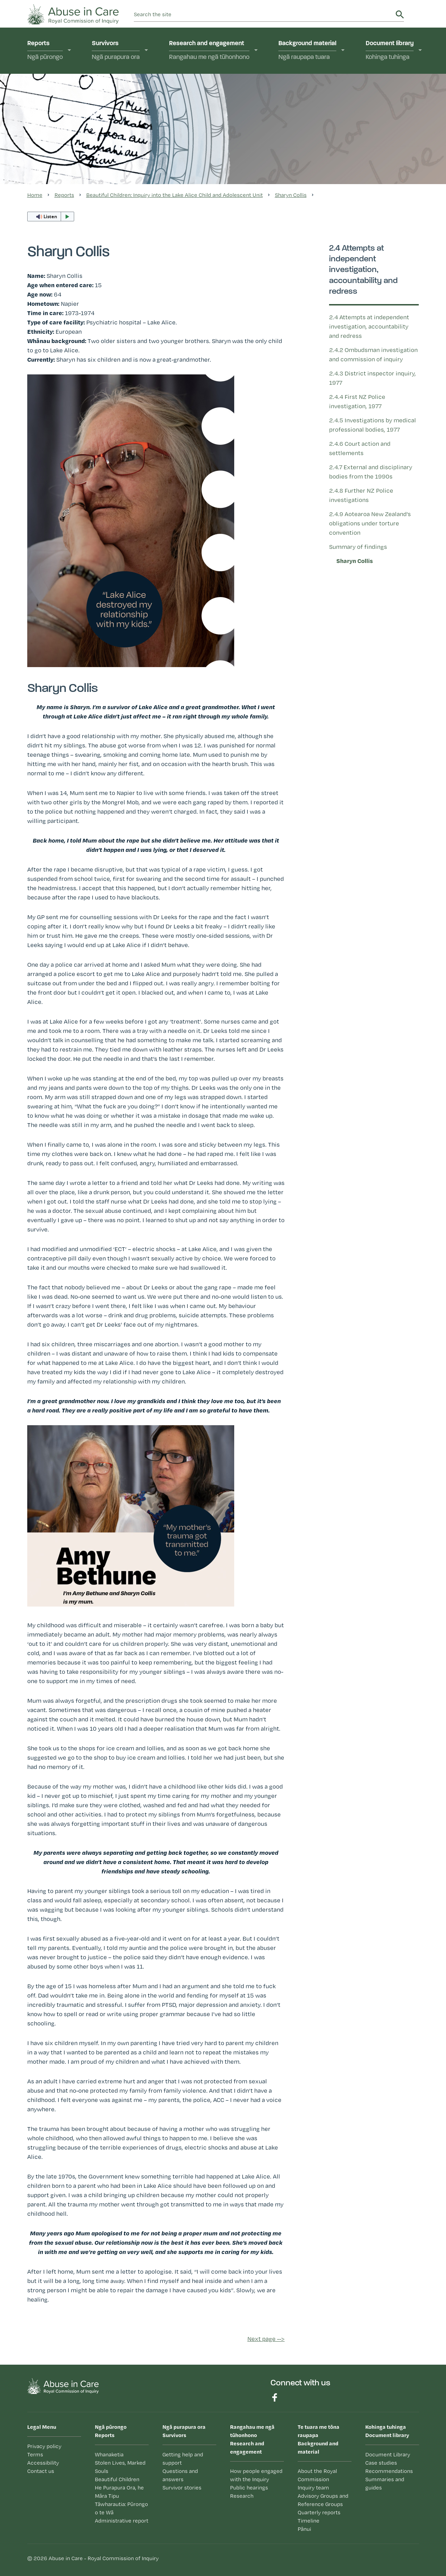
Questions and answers (180, 2475)
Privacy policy (44, 2446)
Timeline (308, 2520)
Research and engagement (209, 50)
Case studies (381, 2462)
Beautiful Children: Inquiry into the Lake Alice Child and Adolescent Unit (174, 195)
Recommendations (389, 2471)
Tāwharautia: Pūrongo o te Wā (121, 2508)
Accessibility (43, 2462)
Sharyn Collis (354, 560)
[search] (263, 14)
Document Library (387, 2454)
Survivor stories (181, 2487)
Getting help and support (182, 2458)
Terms (35, 2454)
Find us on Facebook (274, 2397)
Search (400, 14)
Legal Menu (41, 2426)
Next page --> (266, 2338)
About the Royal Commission (317, 2475)
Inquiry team (313, 2487)
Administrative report (121, 2520)
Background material (307, 50)
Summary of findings (358, 546)
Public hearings (249, 2487)
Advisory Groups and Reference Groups (323, 2500)
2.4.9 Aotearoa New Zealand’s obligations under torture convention (370, 523)
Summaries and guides (384, 2483)
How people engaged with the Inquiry (256, 2475)
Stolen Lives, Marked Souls (120, 2466)
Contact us (40, 2471)
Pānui (304, 2529)
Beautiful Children (117, 2479)
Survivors (116, 50)
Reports (45, 50)
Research (242, 2496)
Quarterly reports (319, 2512)
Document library (390, 50)
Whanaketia (109, 2454)
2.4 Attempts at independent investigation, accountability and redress (369, 326)
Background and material (324, 2439)
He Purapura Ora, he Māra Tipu (119, 2491)
